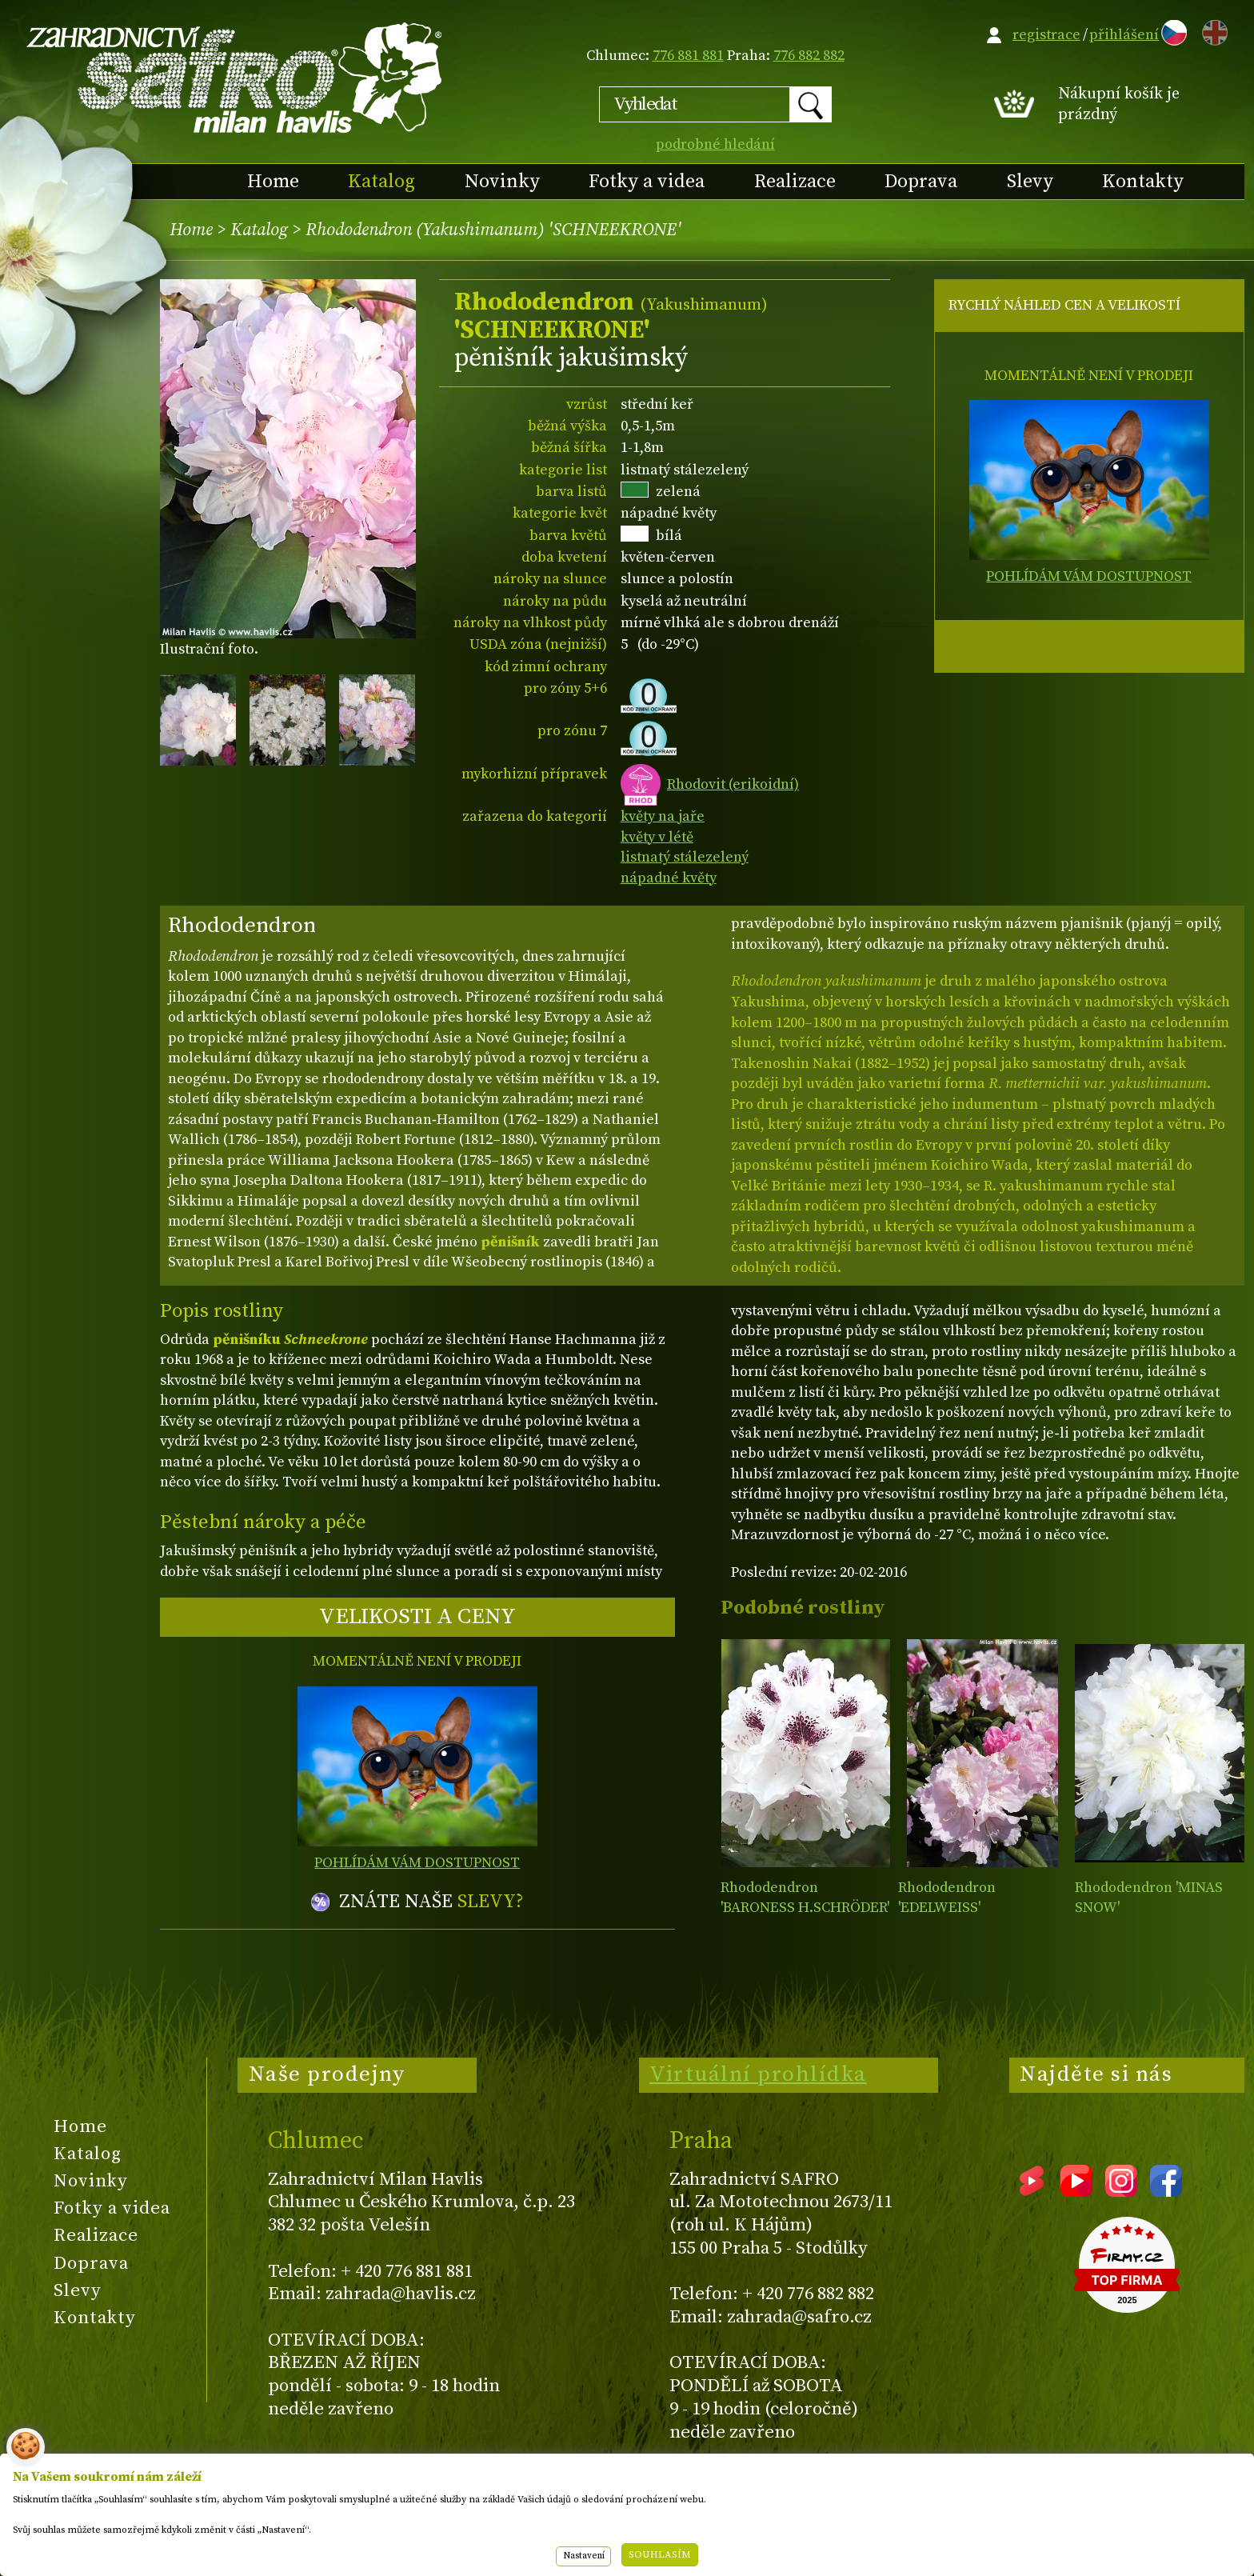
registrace (1046, 35)
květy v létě (657, 837)
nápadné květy (669, 878)
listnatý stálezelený (685, 857)
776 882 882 (809, 55)
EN (1211, 30)
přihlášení (1124, 35)
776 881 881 (688, 55)
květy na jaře (663, 816)
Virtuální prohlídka (758, 2074)
